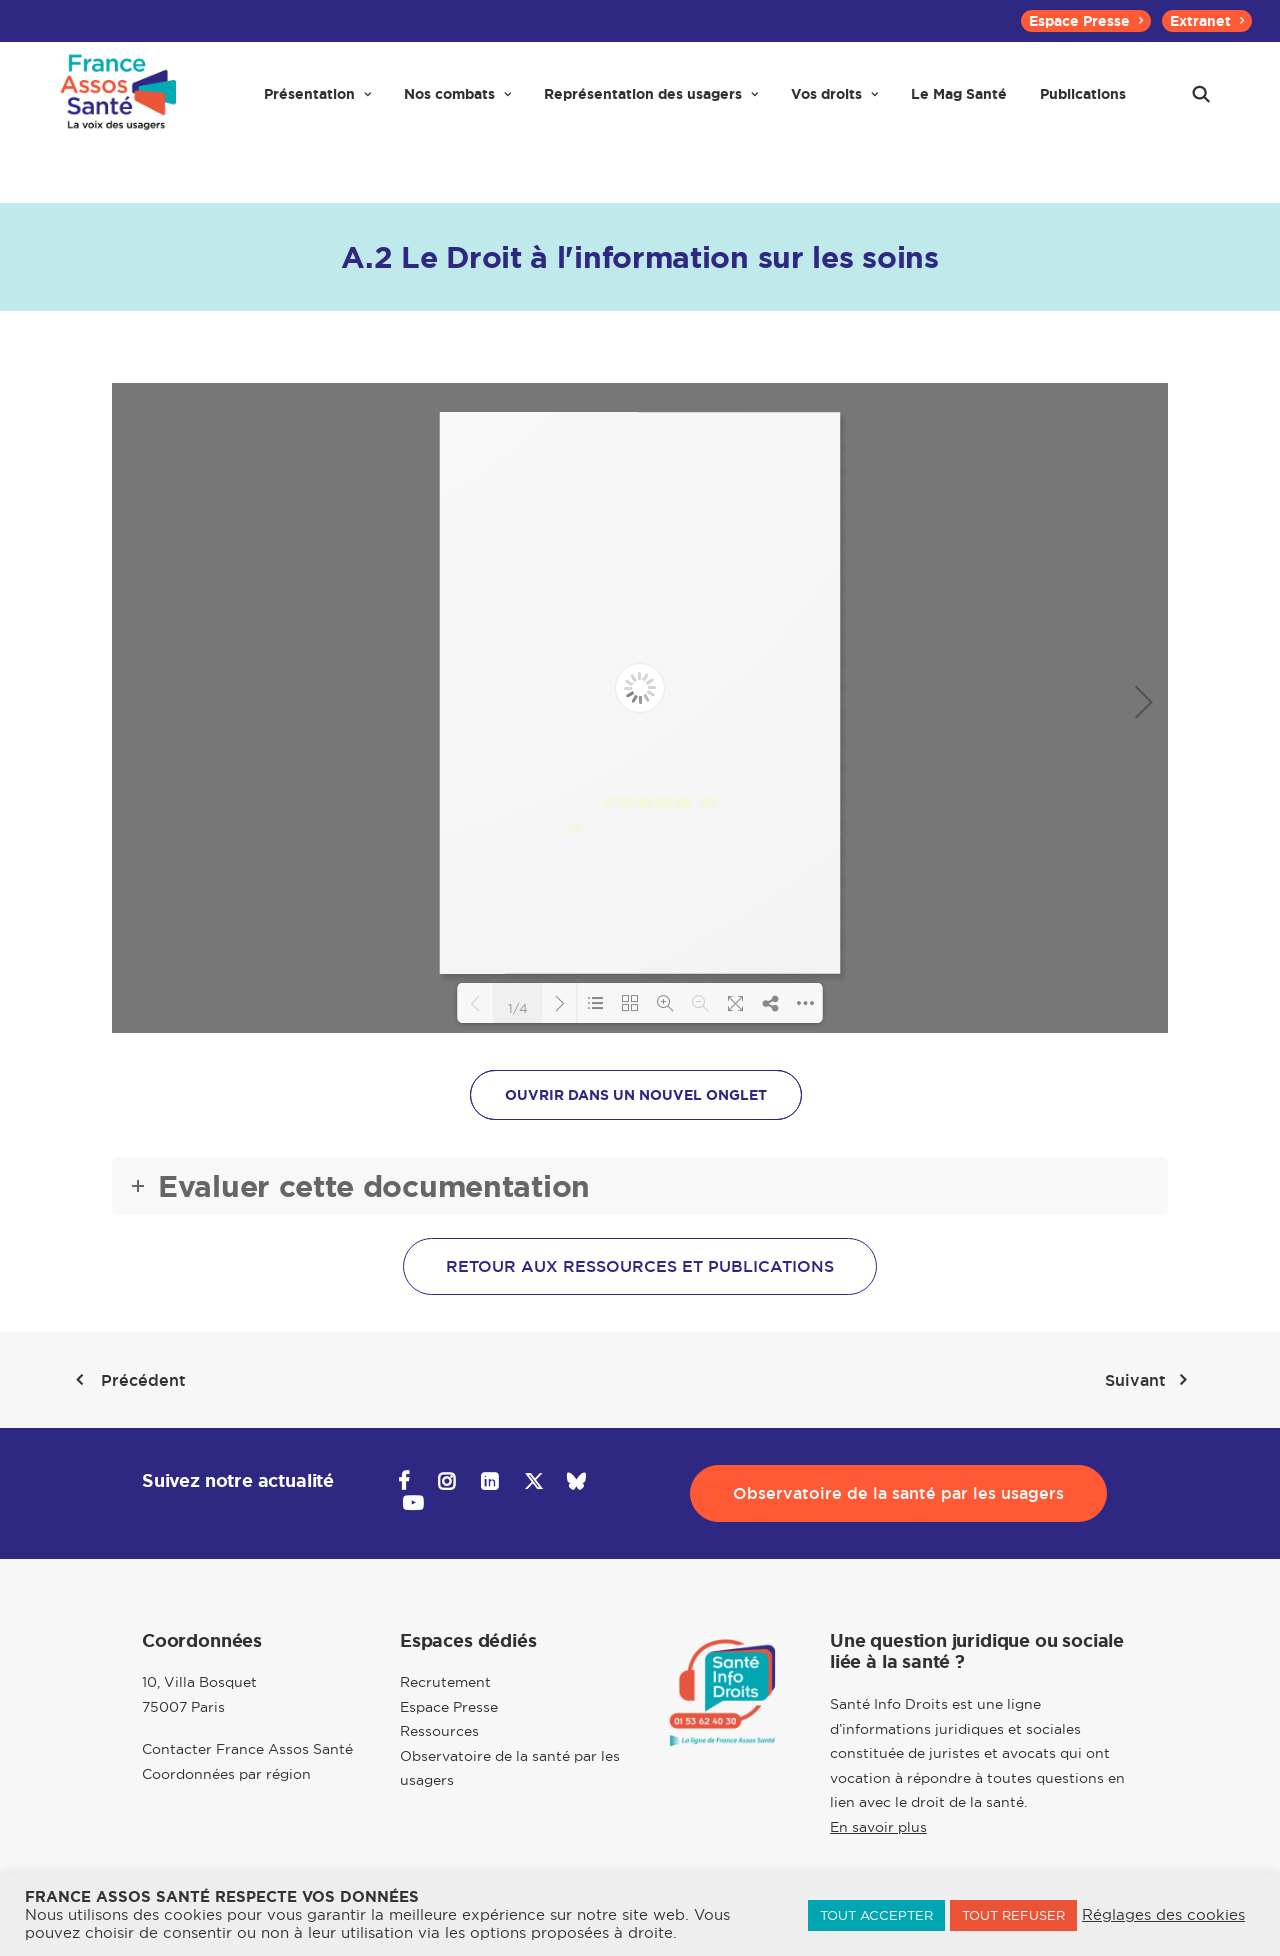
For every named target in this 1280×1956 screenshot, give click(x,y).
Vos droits (834, 102)
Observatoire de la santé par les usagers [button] (898, 1493)
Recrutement (445, 1683)
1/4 (518, 1007)
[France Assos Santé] (116, 102)
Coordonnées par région (226, 1774)
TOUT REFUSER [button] (1013, 1915)
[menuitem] (1086, 21)
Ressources (439, 1732)
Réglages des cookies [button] (1163, 1915)
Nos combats (457, 102)
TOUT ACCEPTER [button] (876, 1915)
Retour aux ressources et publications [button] (640, 1266)
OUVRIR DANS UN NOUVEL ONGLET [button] (636, 1095)
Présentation (317, 102)
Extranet (1207, 21)
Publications (1083, 102)
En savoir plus (878, 1827)
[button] (1201, 102)
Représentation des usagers (651, 102)
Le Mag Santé (959, 102)
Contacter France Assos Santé (247, 1750)
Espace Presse (1086, 21)
